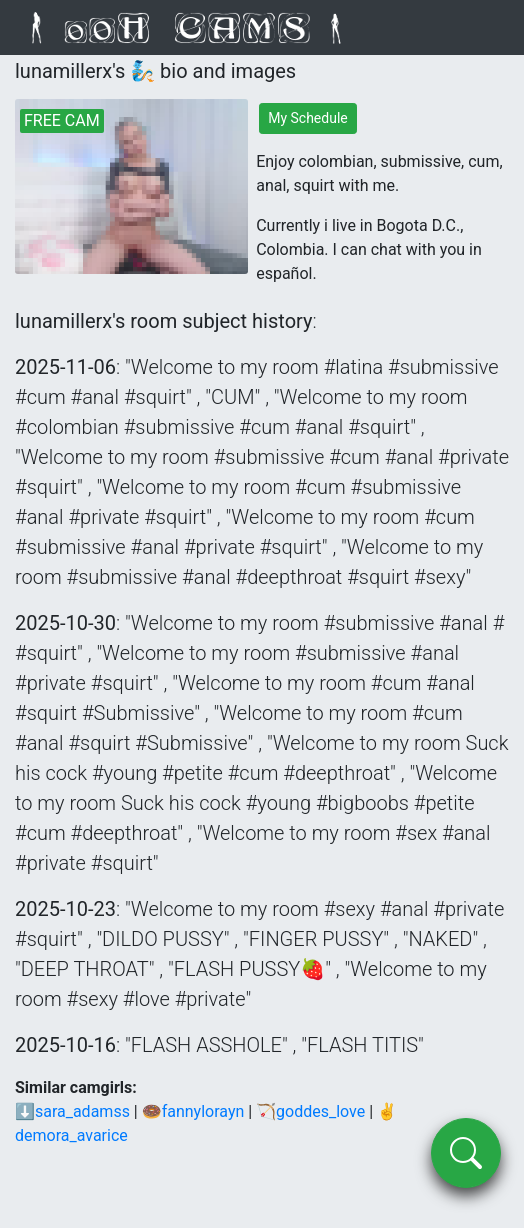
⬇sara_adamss (72, 1111)
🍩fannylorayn (193, 1111)
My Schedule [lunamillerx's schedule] (308, 118)
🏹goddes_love (310, 1111)
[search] (466, 1153)
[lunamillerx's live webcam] (131, 186)
